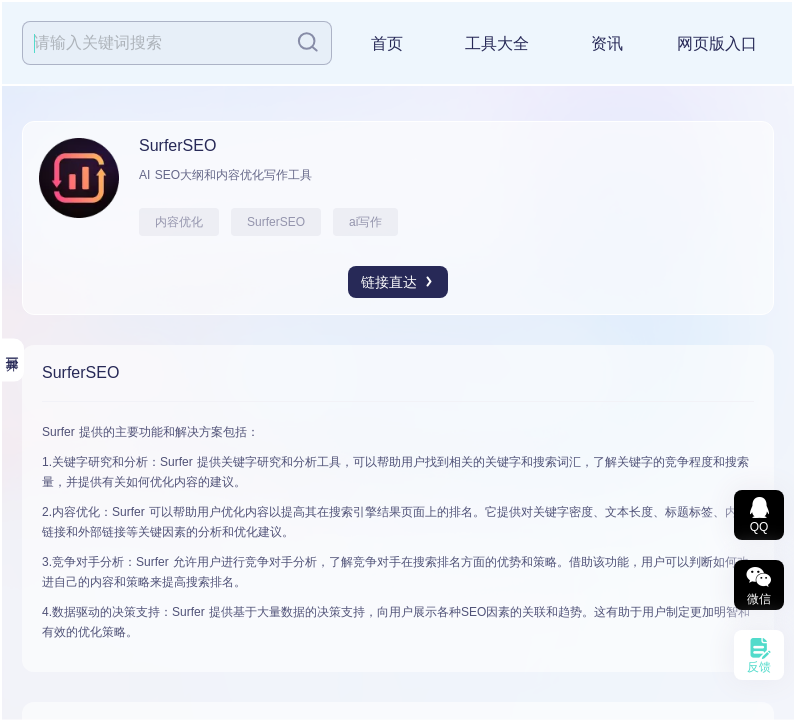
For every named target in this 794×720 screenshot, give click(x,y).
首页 (387, 43)
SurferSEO (276, 222)
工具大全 (497, 43)
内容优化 (179, 222)
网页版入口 (717, 43)
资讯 (607, 43)
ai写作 (365, 222)
